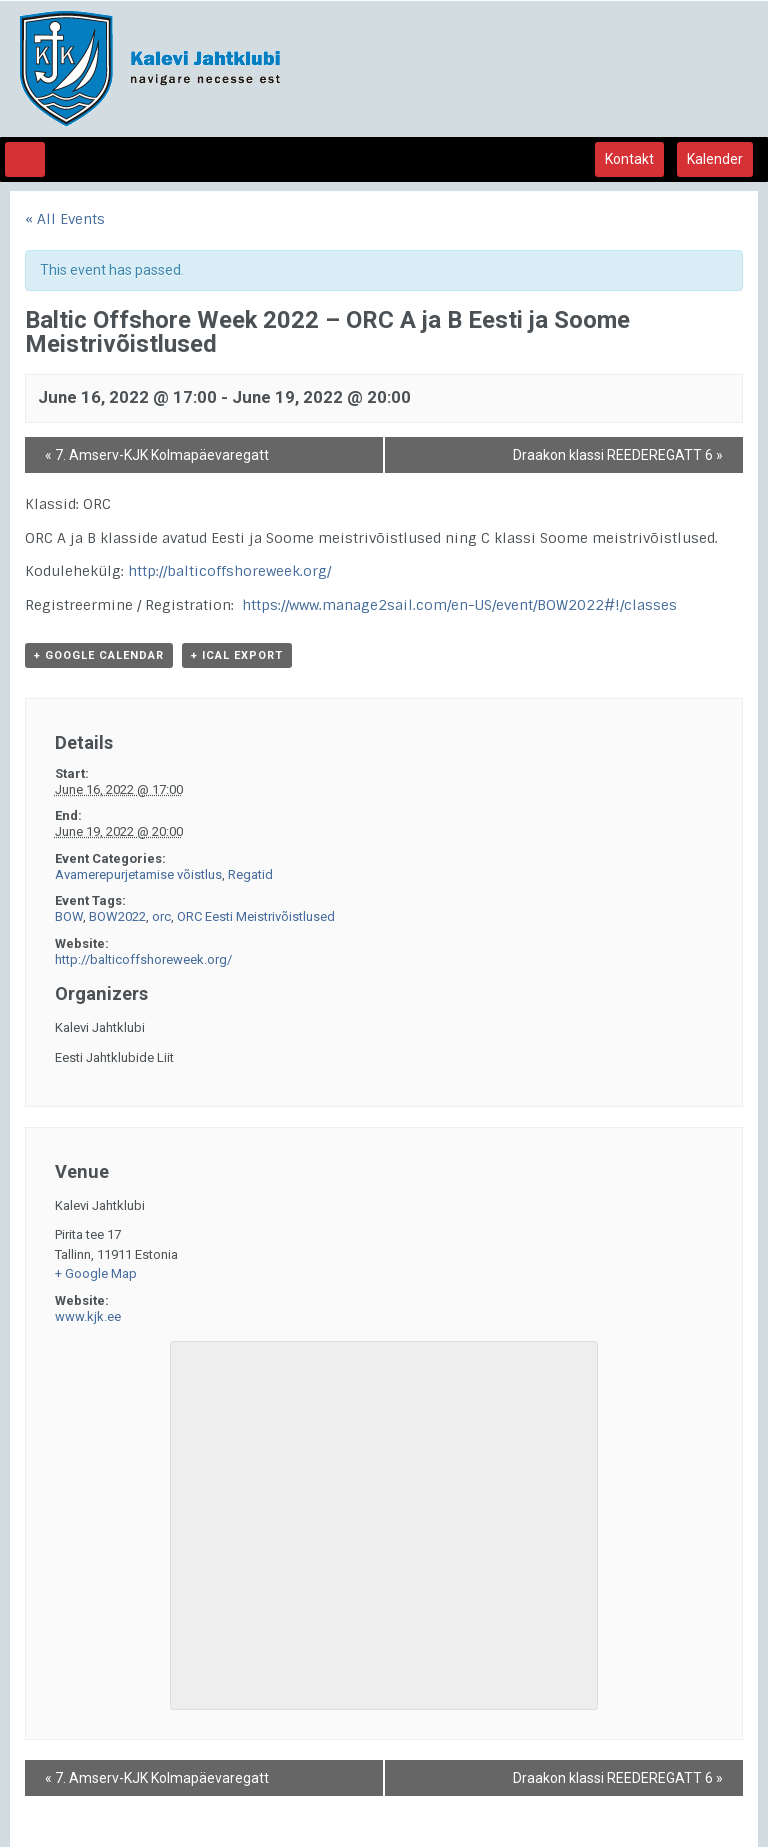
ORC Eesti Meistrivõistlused (256, 916)
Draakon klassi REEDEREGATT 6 (618, 455)
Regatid (250, 874)
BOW (69, 916)
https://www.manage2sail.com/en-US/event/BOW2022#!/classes (459, 605)
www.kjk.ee (88, 1316)
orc (161, 916)
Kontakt (629, 159)
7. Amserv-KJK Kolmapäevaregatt (157, 455)
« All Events (65, 219)
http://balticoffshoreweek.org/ (229, 571)
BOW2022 (117, 916)
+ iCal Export (237, 655)
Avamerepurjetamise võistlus (138, 874)
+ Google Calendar (99, 655)
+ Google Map (96, 1273)
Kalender (715, 159)
